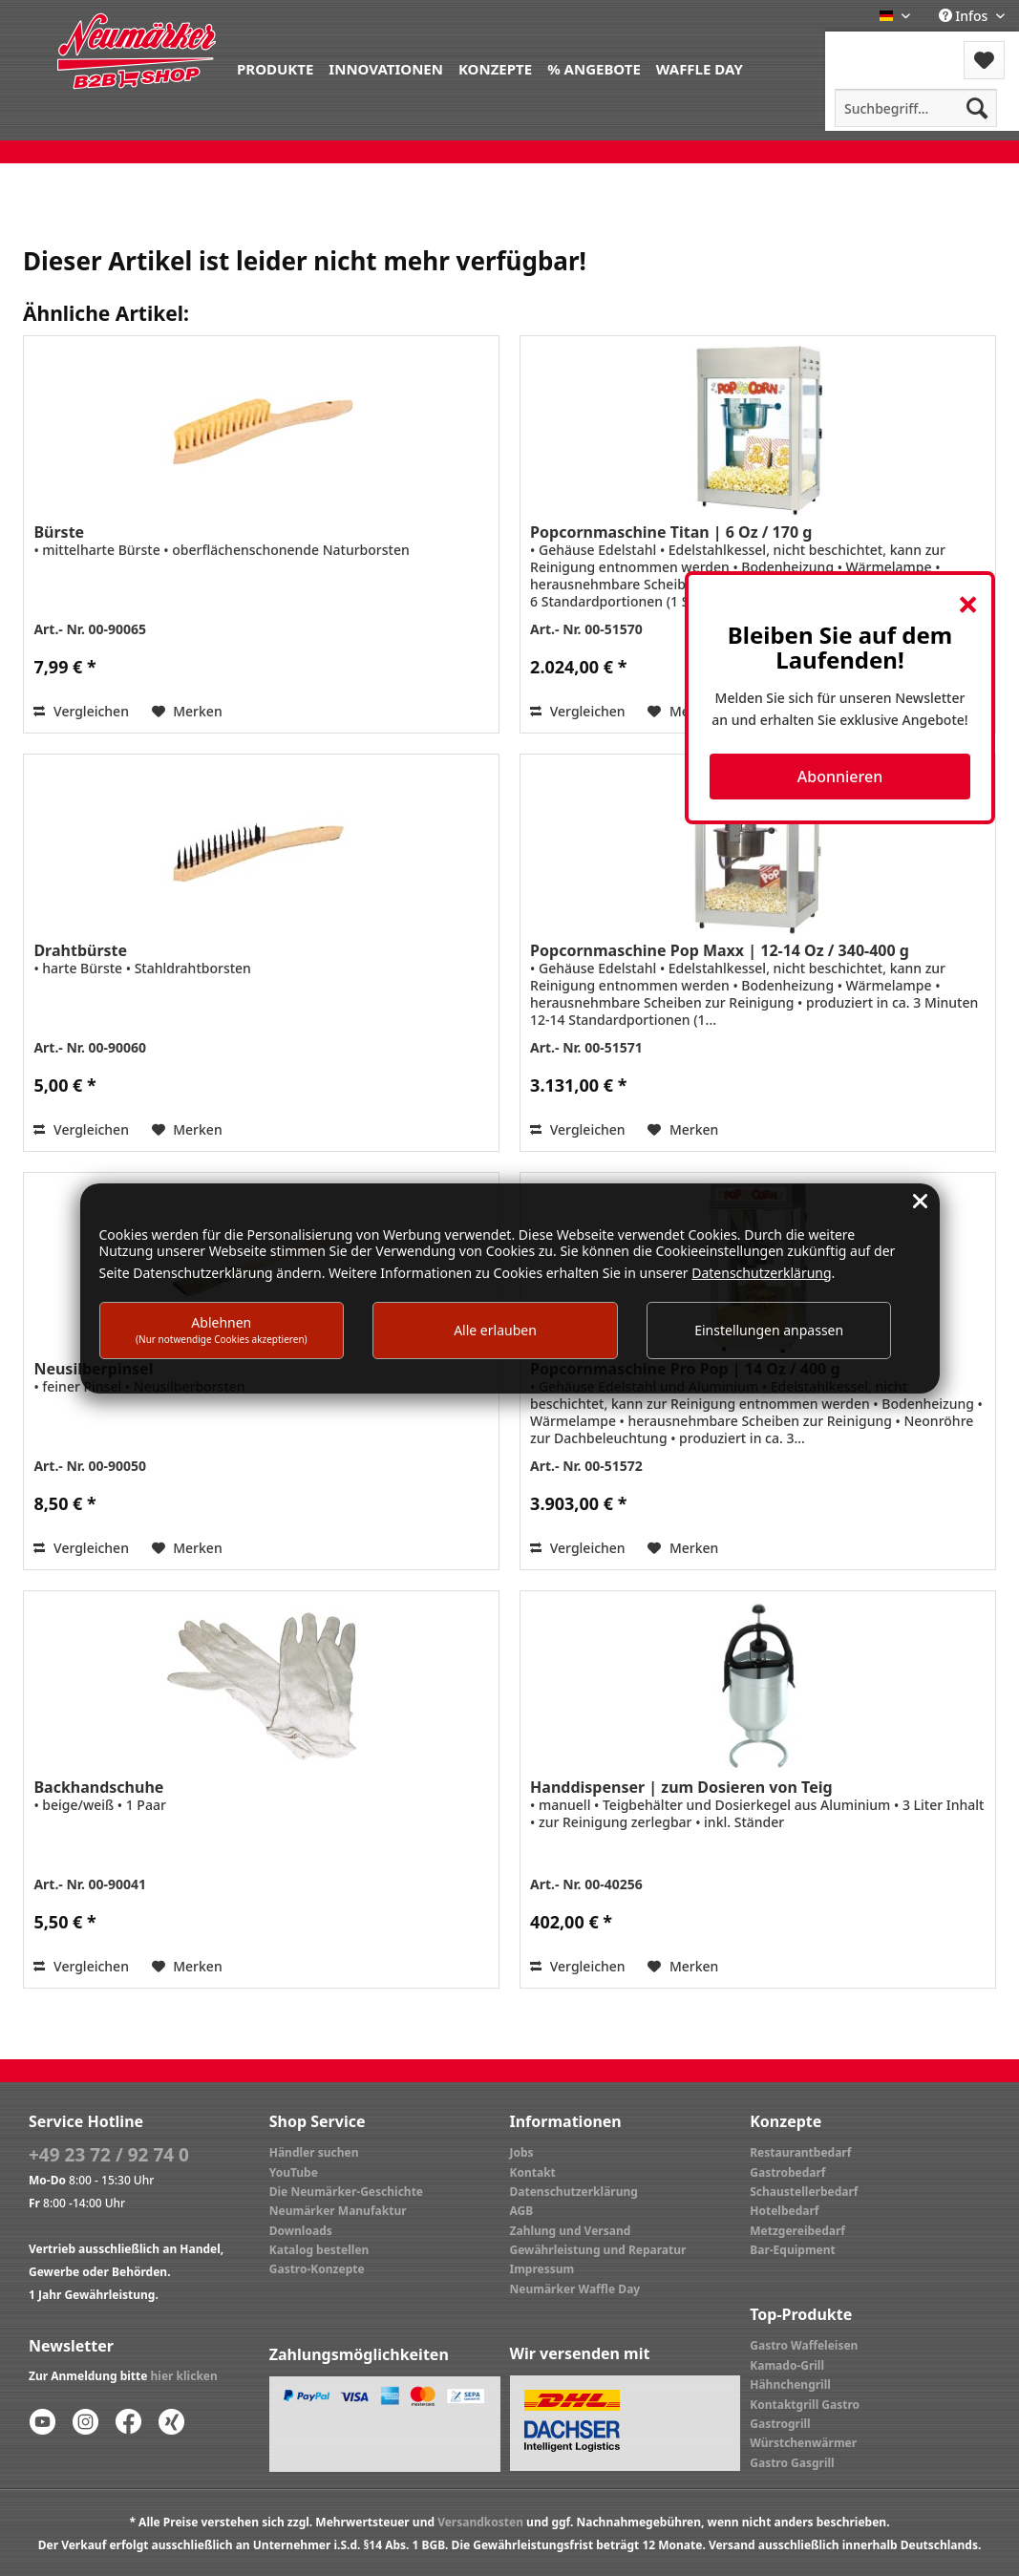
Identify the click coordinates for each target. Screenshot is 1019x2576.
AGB (522, 2211)
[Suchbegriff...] (916, 108)
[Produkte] (275, 67)
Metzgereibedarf (797, 2231)
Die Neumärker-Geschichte (346, 2191)
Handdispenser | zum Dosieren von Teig (681, 1787)
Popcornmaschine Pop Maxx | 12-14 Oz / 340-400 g (719, 950)
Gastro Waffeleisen (804, 2345)
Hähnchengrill (790, 2384)
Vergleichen (81, 711)
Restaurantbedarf (800, 2152)
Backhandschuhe (98, 1787)
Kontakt (533, 2172)
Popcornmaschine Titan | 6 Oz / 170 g (671, 532)
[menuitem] (275, 67)
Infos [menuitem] (965, 16)
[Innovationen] (386, 67)
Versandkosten (480, 2522)
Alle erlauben (495, 1330)
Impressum (542, 2269)
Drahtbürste (80, 950)
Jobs (522, 2152)
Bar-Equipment (793, 2250)
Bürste (58, 532)
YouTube (293, 2172)
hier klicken (184, 2376)
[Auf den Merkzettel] (187, 711)
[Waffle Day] (699, 67)
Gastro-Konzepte (317, 2269)
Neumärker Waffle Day (575, 2289)
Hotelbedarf (784, 2211)
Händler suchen (314, 2152)
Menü (876, 48)
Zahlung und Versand (570, 2231)
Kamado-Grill (787, 2365)
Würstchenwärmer (803, 2443)
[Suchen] (977, 108)
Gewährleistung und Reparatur (598, 2250)
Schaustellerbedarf (804, 2191)
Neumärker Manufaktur (338, 2211)
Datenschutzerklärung (574, 2191)
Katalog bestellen (319, 2250)
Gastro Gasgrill (792, 2463)
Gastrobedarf (787, 2172)
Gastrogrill (780, 2424)
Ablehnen (222, 1329)
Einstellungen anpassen (768, 1330)
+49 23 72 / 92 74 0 (109, 2154)
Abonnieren (839, 776)
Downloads (300, 2231)
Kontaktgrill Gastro (805, 2404)
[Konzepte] (495, 67)
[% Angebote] (594, 67)
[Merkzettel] (984, 60)
